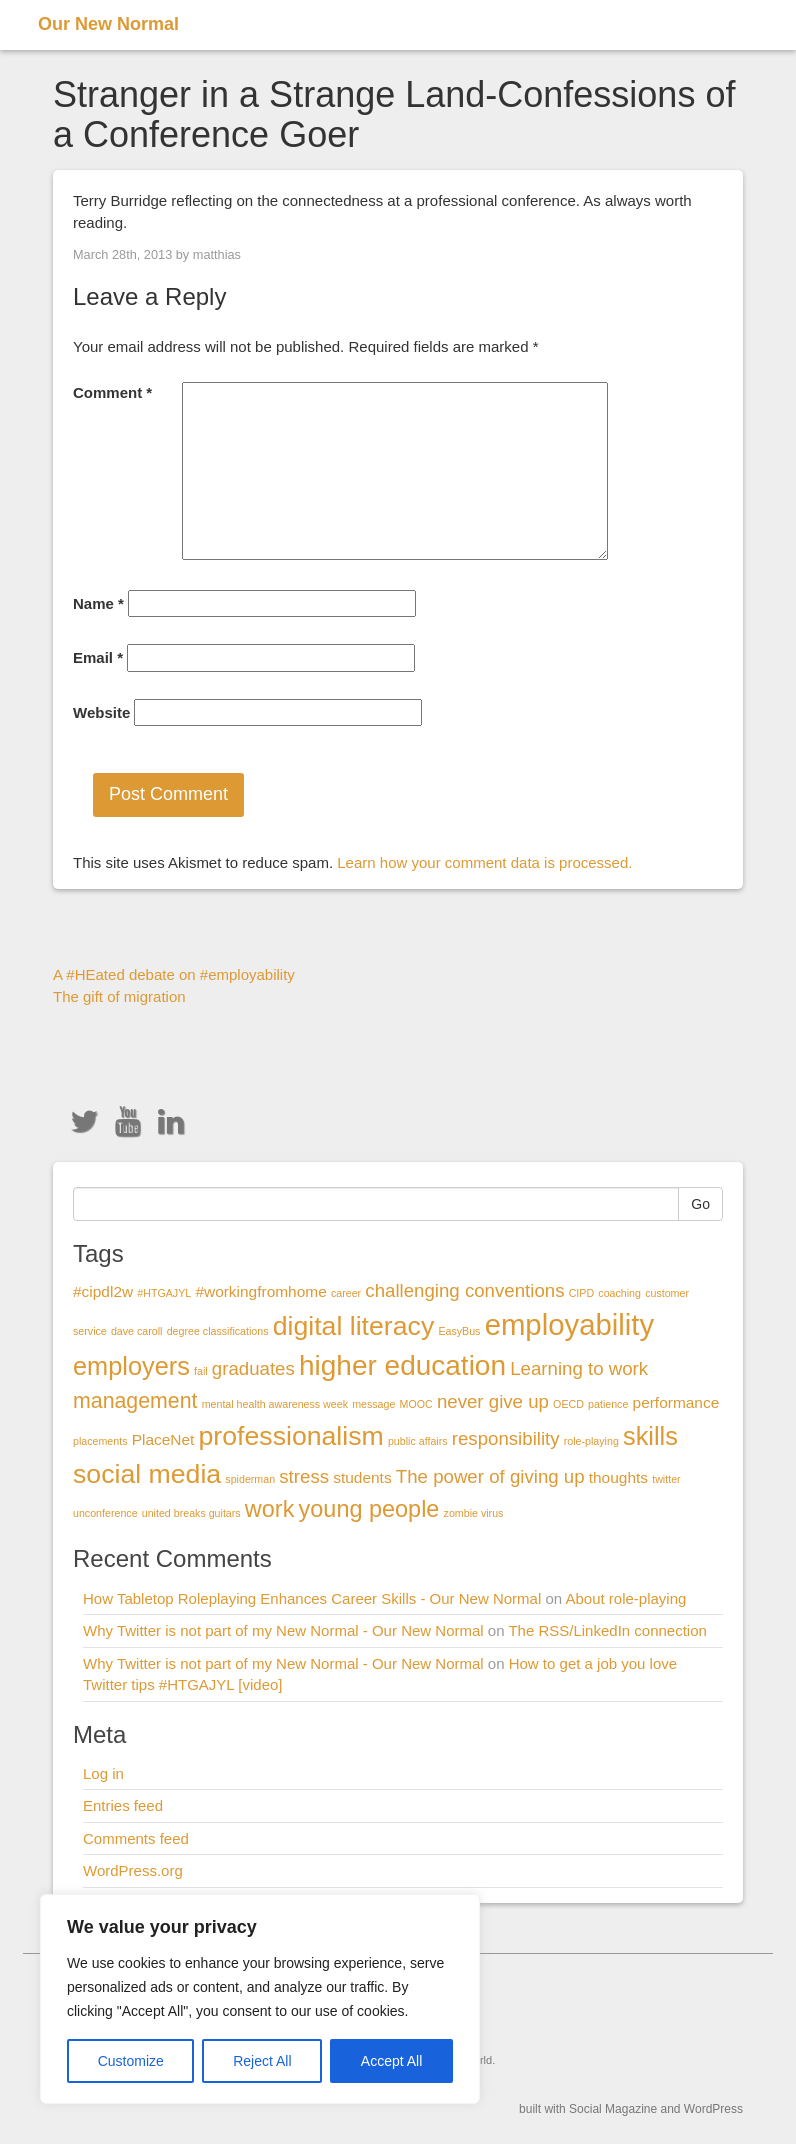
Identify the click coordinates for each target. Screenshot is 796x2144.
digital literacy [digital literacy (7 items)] (354, 1326)
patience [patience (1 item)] (608, 1404)
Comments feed (136, 1838)
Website (101, 712)
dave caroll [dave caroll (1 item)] (137, 1331)
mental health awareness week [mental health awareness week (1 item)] (275, 1404)
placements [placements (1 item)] (100, 1441)
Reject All (262, 2061)
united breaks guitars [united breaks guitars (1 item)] (191, 1513)
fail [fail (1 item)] (201, 1371)
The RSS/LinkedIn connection (607, 1630)
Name (98, 603)
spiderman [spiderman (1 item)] (250, 1479)
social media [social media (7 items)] (147, 1474)
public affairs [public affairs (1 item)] (418, 1441)
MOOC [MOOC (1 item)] (416, 1404)
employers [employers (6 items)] (131, 1366)
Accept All (391, 2061)
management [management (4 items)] (135, 1401)
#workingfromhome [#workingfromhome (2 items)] (260, 1291)
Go (700, 1204)
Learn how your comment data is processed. (484, 862)
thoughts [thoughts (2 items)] (618, 1477)
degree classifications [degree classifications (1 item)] (218, 1331)
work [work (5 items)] (270, 1509)
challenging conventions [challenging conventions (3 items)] (464, 1290)
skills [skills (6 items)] (650, 1436)
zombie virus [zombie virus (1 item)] (474, 1513)
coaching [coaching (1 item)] (619, 1293)
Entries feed (123, 1805)
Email (98, 657)
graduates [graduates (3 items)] (253, 1368)
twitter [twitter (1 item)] (666, 1479)
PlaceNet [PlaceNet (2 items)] (163, 1439)
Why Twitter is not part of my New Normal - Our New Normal (283, 1630)
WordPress (713, 2109)
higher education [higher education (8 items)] (402, 1365)
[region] (260, 1999)
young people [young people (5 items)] (369, 1509)
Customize (131, 2061)
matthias (217, 254)
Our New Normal (108, 24)
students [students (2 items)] (362, 1477)
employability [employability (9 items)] (570, 1324)
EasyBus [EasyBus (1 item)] (459, 1331)
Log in (103, 1773)
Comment (112, 392)
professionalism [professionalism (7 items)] (291, 1436)
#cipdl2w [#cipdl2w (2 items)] (103, 1291)
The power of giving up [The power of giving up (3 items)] (490, 1476)
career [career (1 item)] (346, 1293)
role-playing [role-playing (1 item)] (591, 1441)
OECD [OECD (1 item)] (568, 1404)
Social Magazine (613, 2109)
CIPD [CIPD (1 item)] (581, 1293)
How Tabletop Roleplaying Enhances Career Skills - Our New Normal (312, 1598)
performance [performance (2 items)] (676, 1402)
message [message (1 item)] (373, 1404)
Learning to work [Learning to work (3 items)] (579, 1368)
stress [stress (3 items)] (304, 1476)
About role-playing (625, 1598)
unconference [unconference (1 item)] (105, 1513)
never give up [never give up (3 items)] (493, 1401)
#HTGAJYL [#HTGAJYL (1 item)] (164, 1293)
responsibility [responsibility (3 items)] (506, 1438)
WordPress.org (133, 1870)
